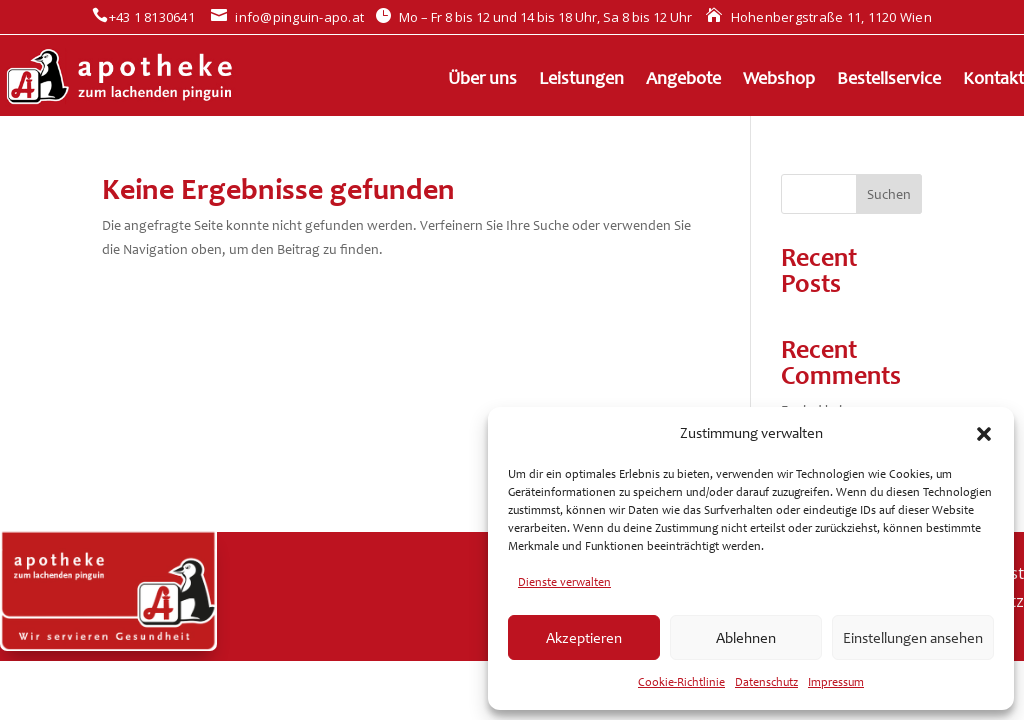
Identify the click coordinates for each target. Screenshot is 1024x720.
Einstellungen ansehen (913, 638)
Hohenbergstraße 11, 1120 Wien (819, 17)
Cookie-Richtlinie (681, 682)
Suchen (889, 194)
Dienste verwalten (564, 582)
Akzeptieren (584, 638)
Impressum (836, 682)
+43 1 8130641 (143, 17)
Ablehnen (746, 638)
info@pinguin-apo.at (287, 17)
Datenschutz (766, 682)
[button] (984, 434)
